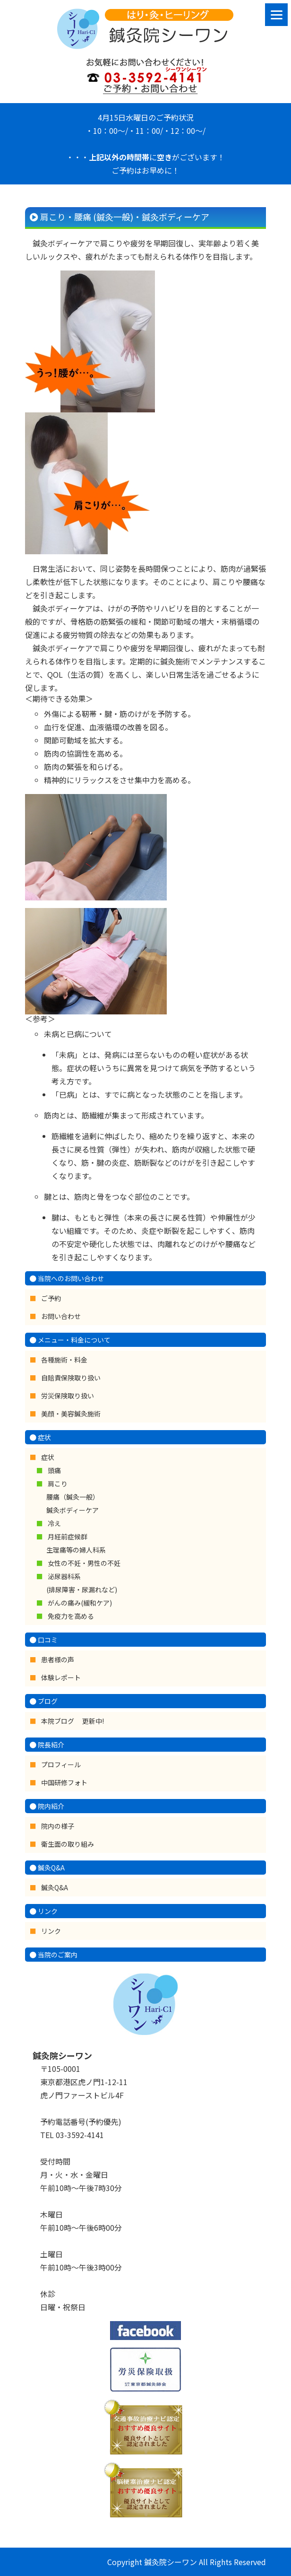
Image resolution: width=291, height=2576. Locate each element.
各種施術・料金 (64, 1359)
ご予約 (51, 1298)
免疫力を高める (71, 1616)
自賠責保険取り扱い (71, 1377)
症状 (47, 1457)
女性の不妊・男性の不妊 (84, 1563)
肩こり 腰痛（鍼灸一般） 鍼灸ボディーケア (72, 1497)
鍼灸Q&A (54, 1887)
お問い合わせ (61, 1316)
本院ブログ (58, 1721)
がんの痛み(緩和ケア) (80, 1602)
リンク (51, 1931)
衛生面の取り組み (67, 1844)
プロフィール (61, 1764)
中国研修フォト (64, 1782)
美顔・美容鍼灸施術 (71, 1413)
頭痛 (54, 1470)
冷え (54, 1523)
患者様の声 (57, 1659)
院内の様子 (57, 1826)
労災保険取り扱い (67, 1395)
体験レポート (61, 1677)
